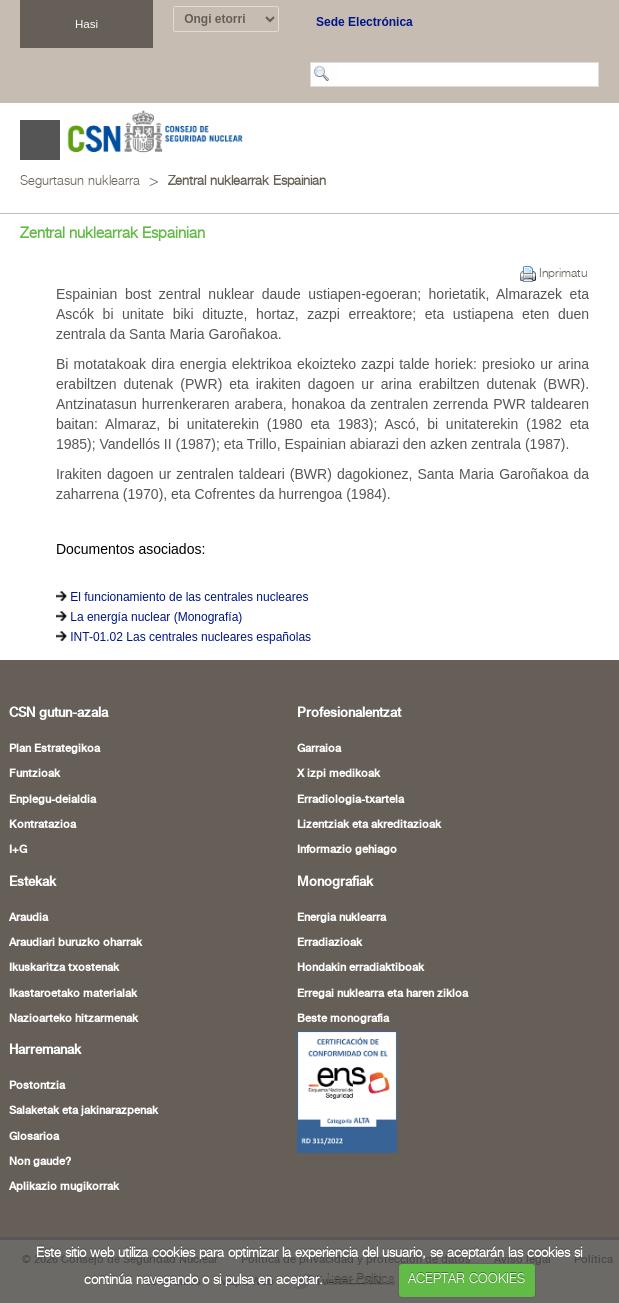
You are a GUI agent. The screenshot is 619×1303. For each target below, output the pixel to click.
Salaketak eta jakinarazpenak (83, 1111)
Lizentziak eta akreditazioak (369, 825)
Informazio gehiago (347, 850)
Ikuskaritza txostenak (64, 968)
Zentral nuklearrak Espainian (247, 181)
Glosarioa (34, 1137)
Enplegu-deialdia (52, 800)
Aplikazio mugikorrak (64, 1187)
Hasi (86, 23)
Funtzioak (34, 774)
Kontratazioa (42, 825)
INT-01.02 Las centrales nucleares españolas (190, 637)
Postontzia (37, 1086)
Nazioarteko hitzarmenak (73, 1019)
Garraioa (319, 749)
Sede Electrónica (364, 22)
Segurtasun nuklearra (80, 181)
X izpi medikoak (338, 774)
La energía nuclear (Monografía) (156, 617)
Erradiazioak (329, 943)
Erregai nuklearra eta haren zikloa (382, 994)
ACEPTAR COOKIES (466, 1279)
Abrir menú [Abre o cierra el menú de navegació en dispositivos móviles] (40, 140)
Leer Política (361, 1279)
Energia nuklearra (341, 918)
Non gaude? (40, 1162)
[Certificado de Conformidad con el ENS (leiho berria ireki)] (347, 1091)
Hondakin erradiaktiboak (360, 968)
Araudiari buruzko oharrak (75, 943)
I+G (18, 850)
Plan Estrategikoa (54, 749)
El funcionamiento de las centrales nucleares (189, 597)
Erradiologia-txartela (350, 800)
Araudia (28, 918)
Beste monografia (343, 1019)
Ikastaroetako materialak (73, 994)
